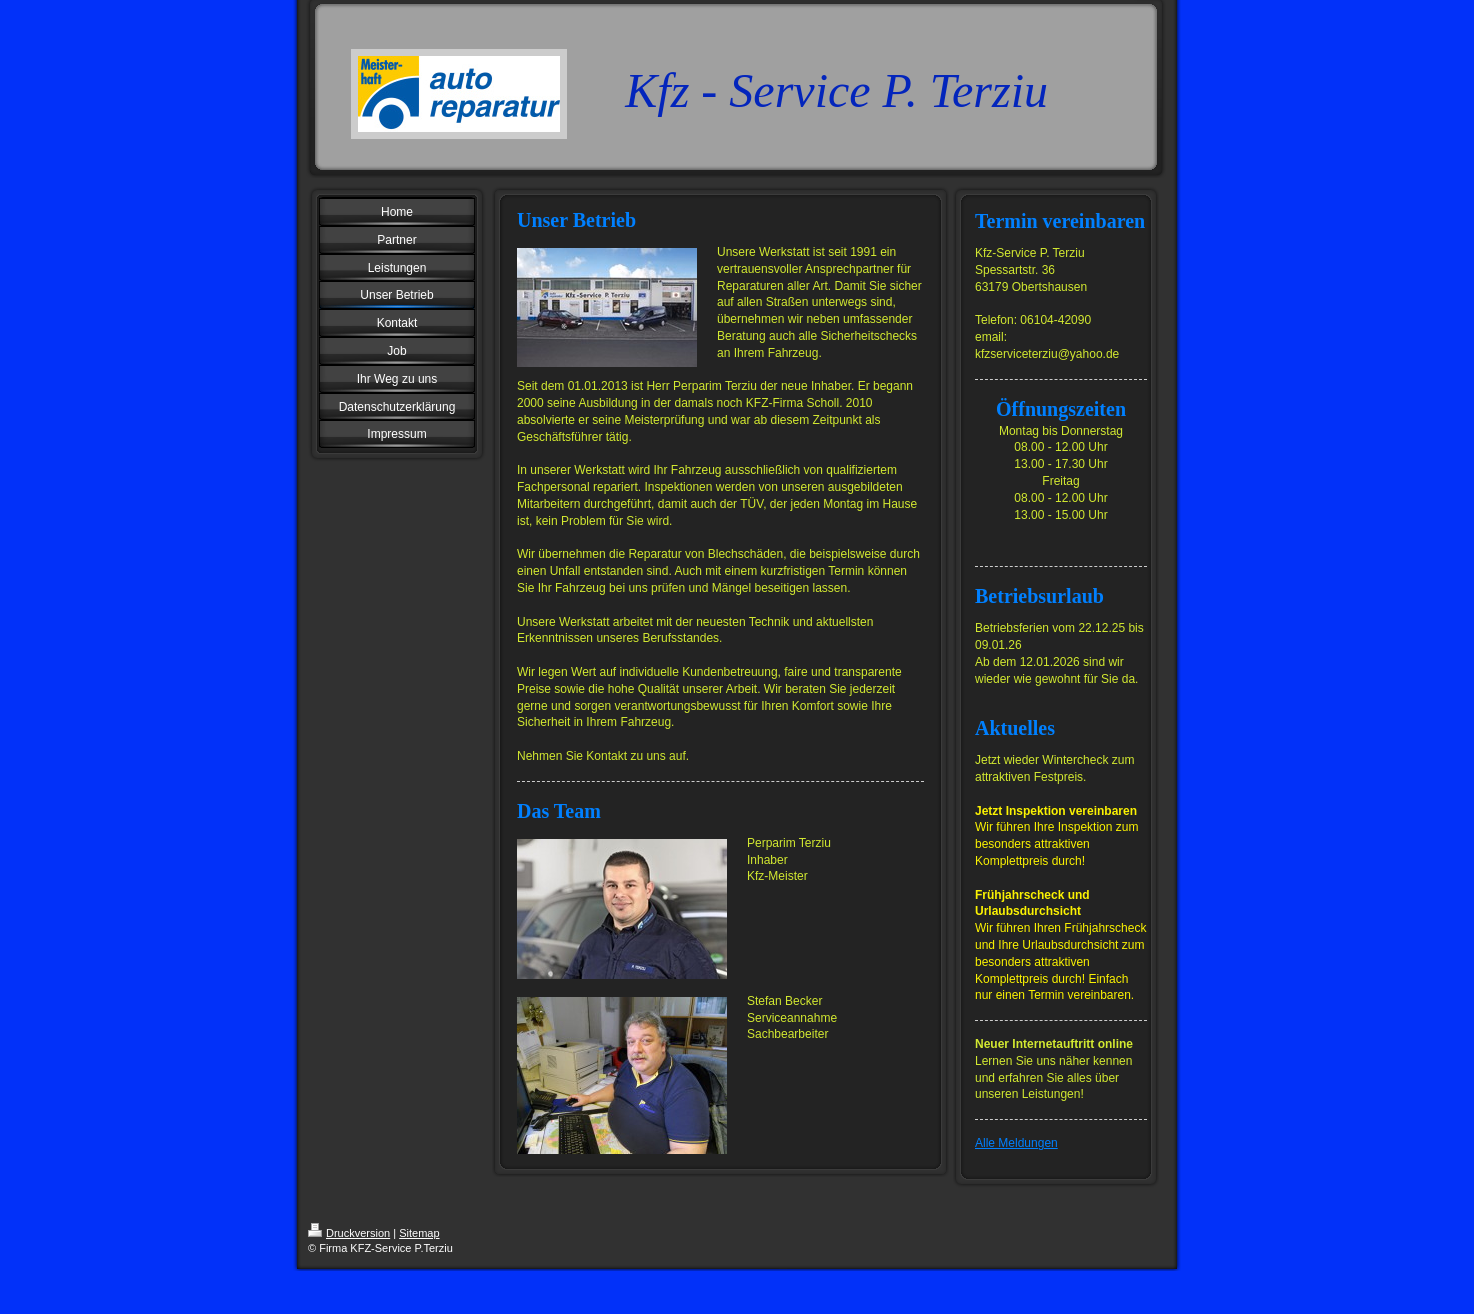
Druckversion (349, 1233)
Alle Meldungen (1016, 1143)
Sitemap (419, 1233)
